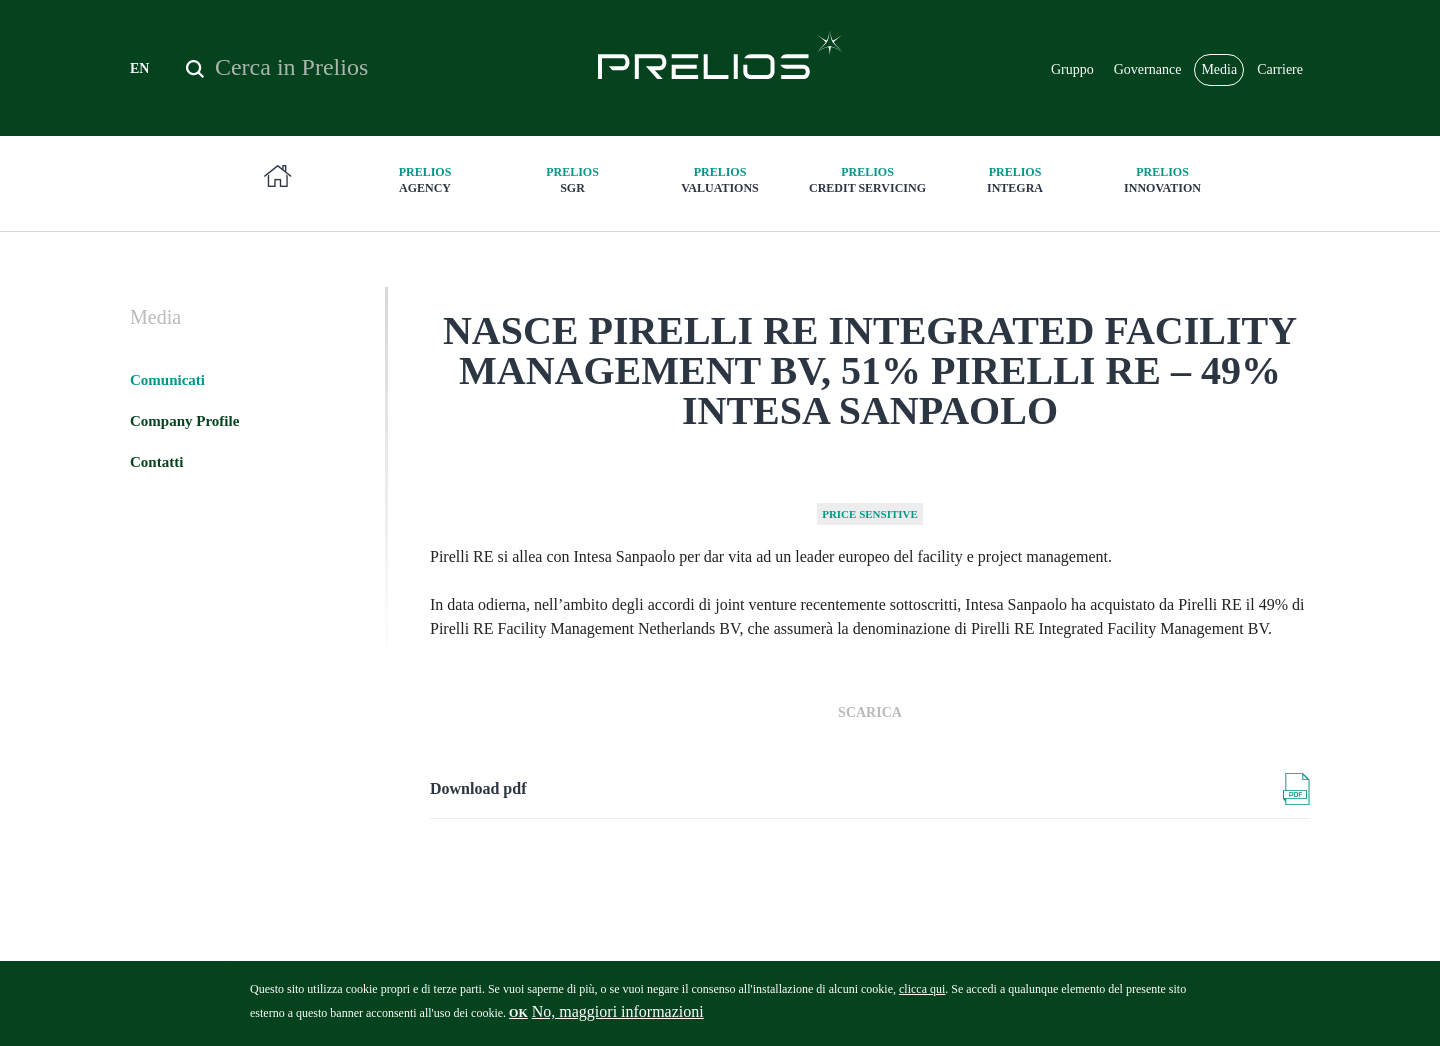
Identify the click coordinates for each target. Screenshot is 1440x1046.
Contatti (156, 462)
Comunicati (167, 380)
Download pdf (478, 788)
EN (139, 68)
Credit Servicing (868, 179)
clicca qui (922, 997)
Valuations (720, 179)
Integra (1015, 179)
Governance (1148, 69)
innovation (1163, 179)
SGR (573, 179)
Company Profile (184, 421)
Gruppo (1072, 69)
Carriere (1280, 69)
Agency (425, 179)
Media (1219, 69)
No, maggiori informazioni (618, 1019)
